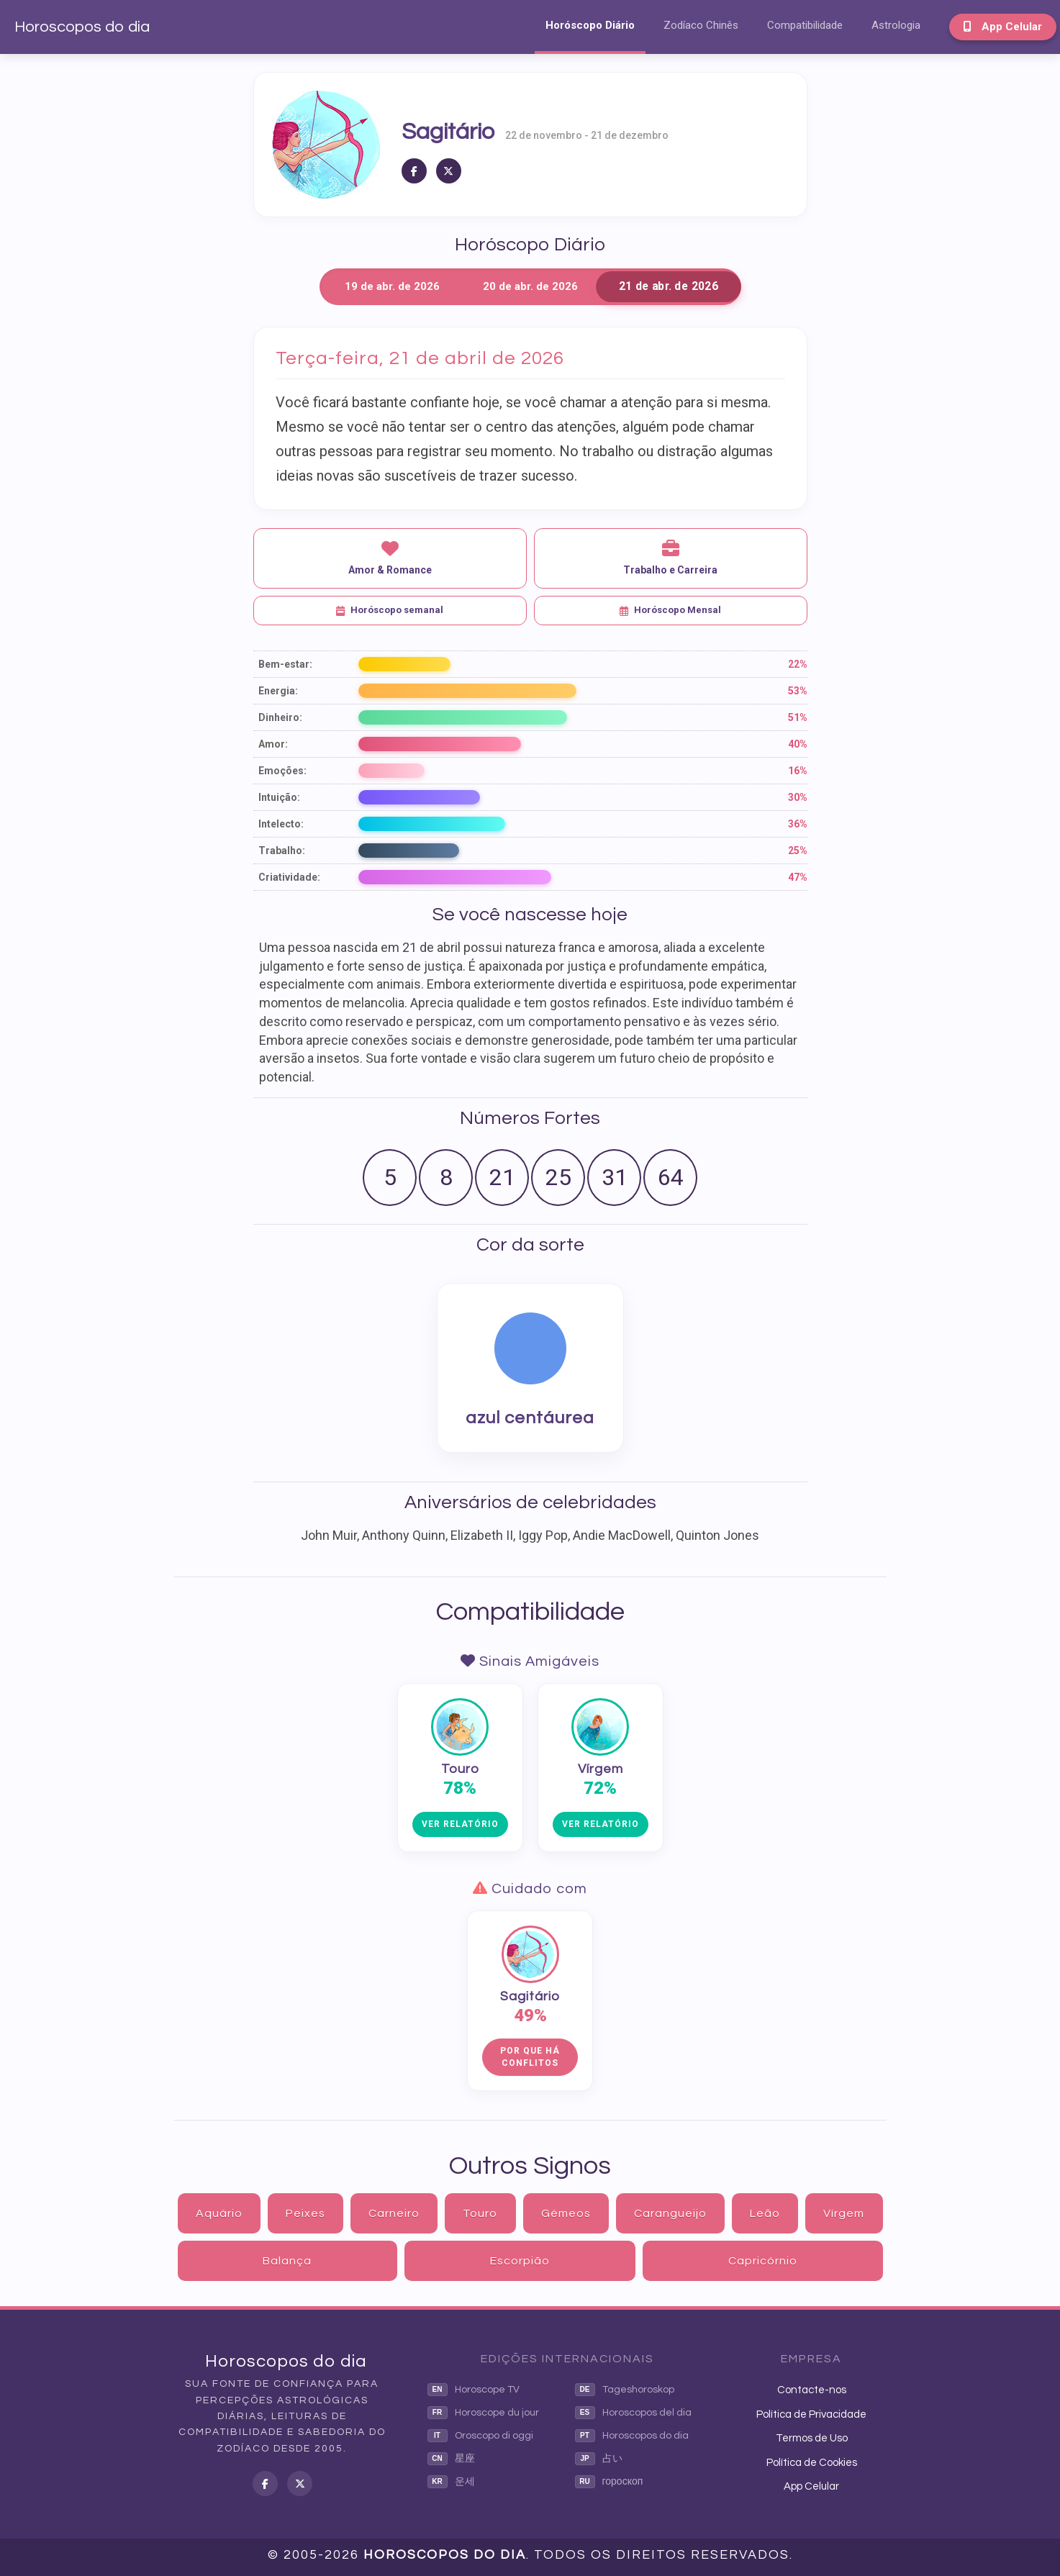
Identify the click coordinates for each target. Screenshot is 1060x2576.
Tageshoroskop (624, 2389)
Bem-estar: (285, 664)
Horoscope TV (473, 2389)
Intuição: (279, 797)
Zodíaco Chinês (700, 25)
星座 (451, 2458)
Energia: (278, 691)
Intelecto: (281, 824)
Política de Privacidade (811, 2414)
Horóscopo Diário (590, 25)
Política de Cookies (811, 2462)
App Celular (1003, 26)
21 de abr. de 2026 (668, 287)
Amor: (273, 744)
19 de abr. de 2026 (392, 286)
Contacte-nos (811, 2390)
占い (598, 2458)
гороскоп (609, 2481)
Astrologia (895, 25)
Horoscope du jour (483, 2412)
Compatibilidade (805, 25)
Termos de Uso (812, 2438)
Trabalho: (281, 850)
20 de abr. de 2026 (530, 286)
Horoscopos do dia (82, 27)
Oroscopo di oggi (480, 2435)
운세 (451, 2481)
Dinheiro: (280, 717)
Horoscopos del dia (633, 2412)
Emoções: (282, 770)
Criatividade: (289, 877)
